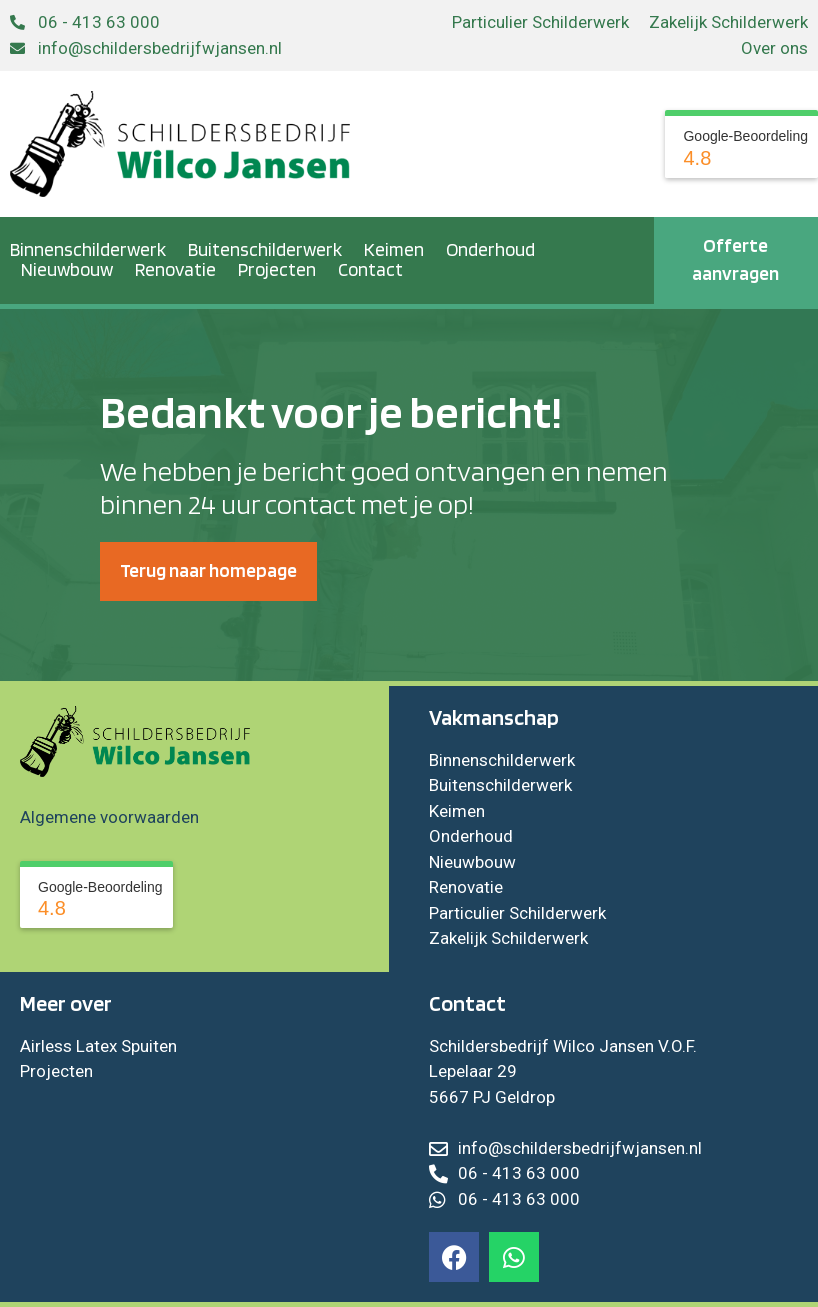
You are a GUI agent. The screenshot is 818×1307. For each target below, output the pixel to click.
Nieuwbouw (67, 270)
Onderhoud (490, 250)
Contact (370, 270)
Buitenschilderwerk (265, 250)
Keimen (394, 250)
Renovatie (175, 270)
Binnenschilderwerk (88, 250)
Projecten (277, 270)
